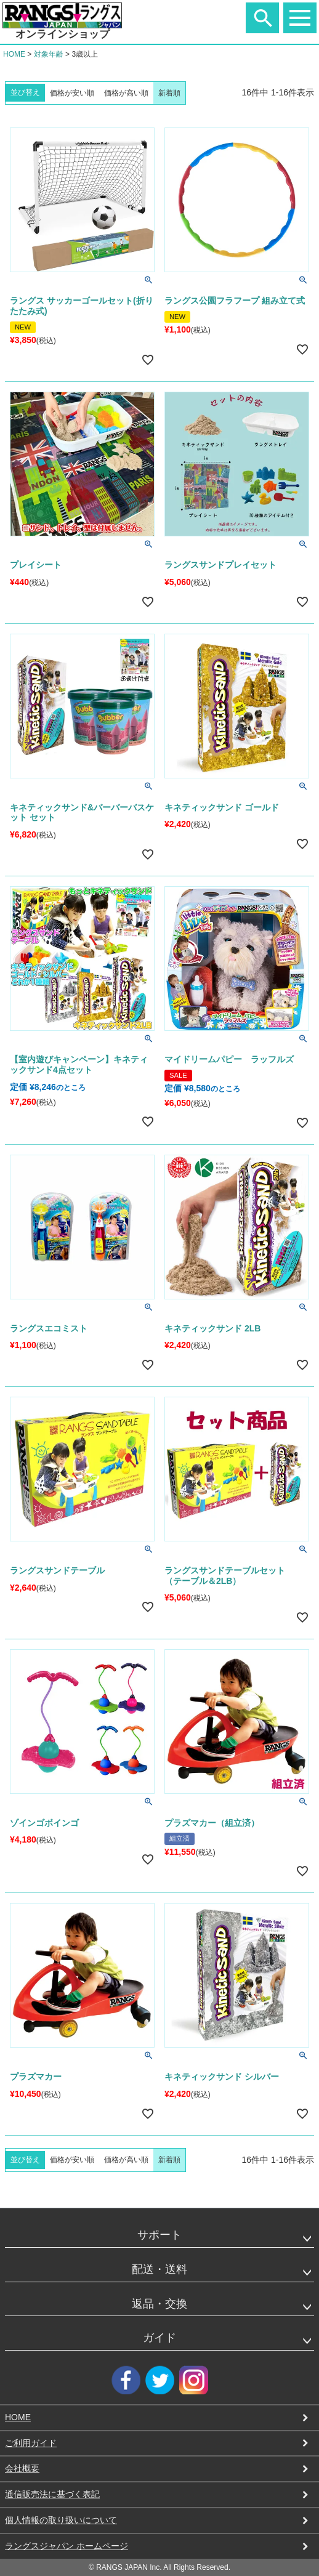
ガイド (159, 2338)
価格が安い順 (72, 93)
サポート (159, 2235)
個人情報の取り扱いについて (61, 2520)
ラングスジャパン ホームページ (66, 2546)
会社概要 (22, 2468)
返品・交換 (159, 2304)
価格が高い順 (126, 93)
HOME (14, 54)
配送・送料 (159, 2269)
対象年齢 (48, 54)
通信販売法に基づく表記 (52, 2494)
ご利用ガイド (31, 2443)
